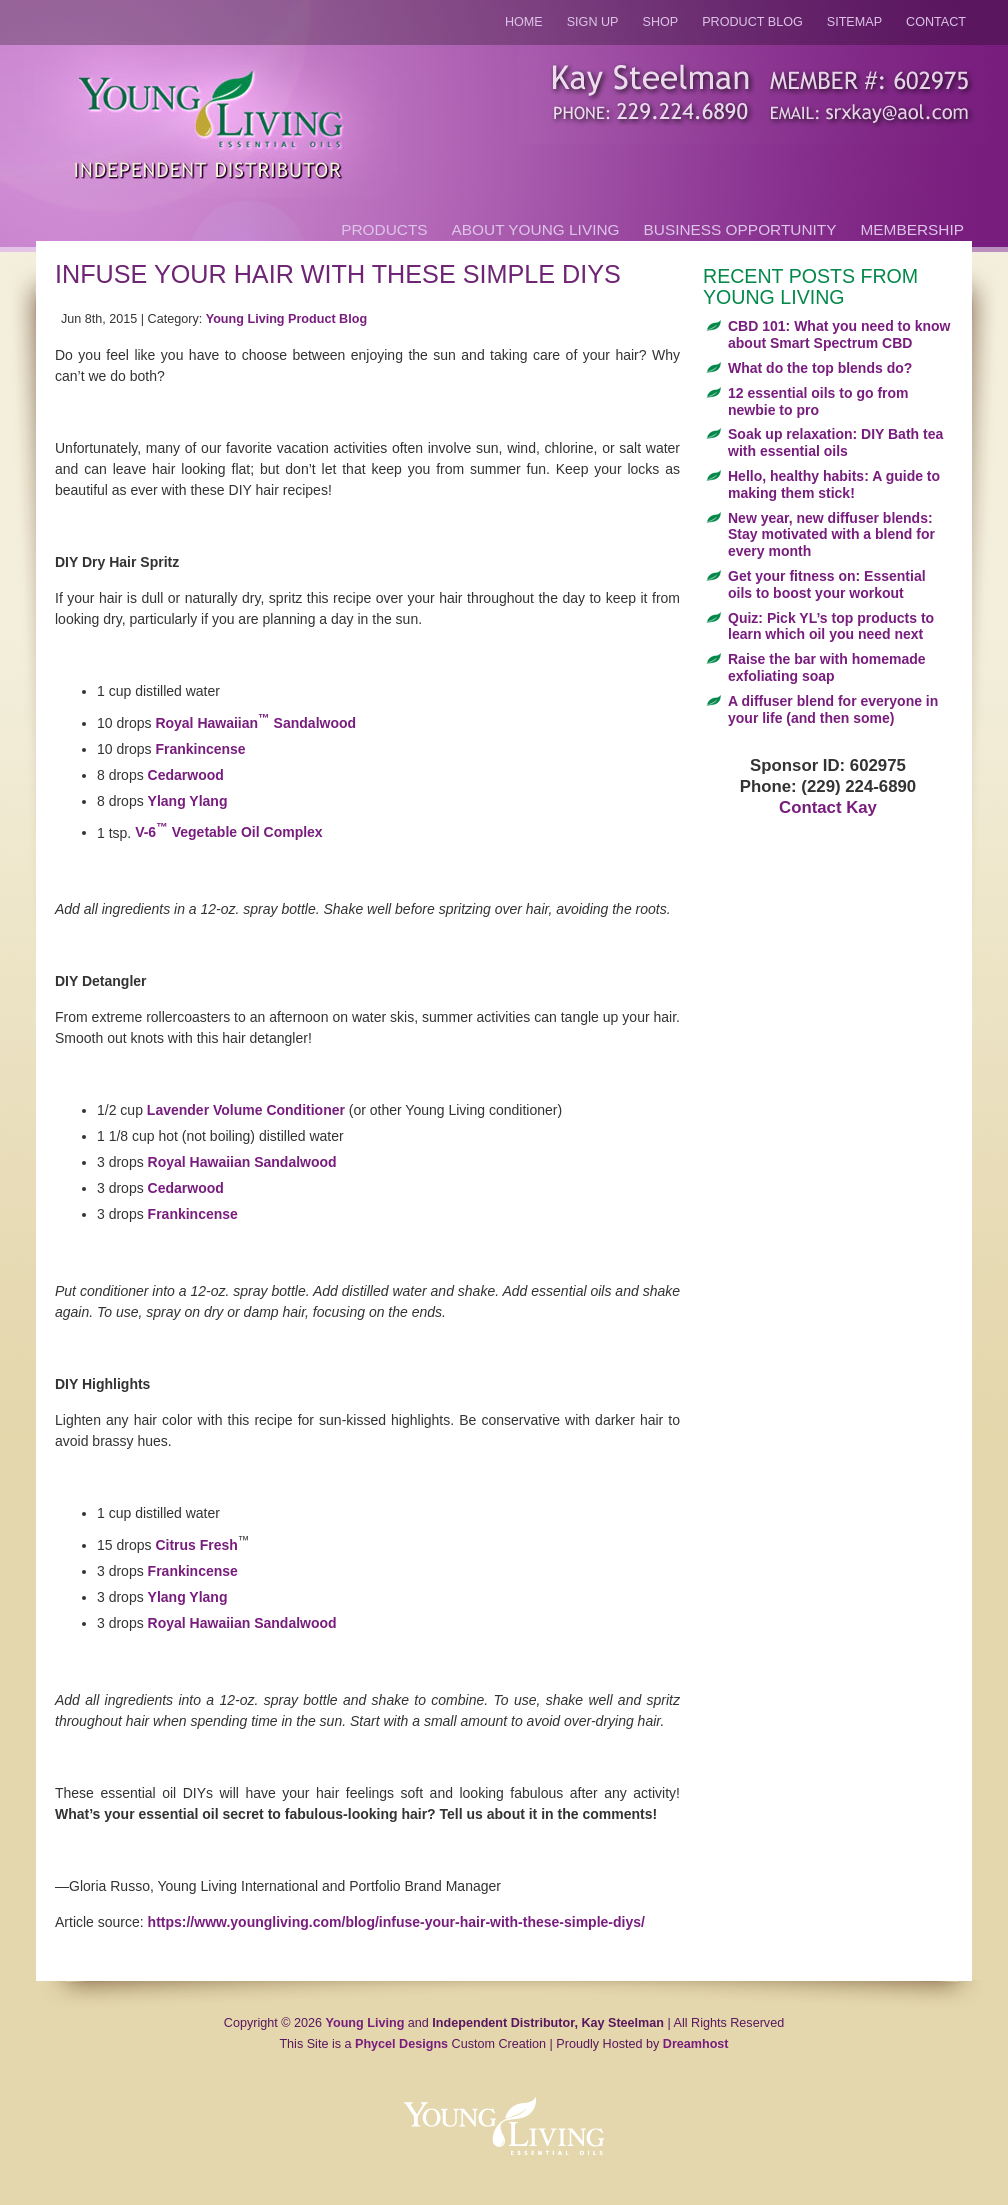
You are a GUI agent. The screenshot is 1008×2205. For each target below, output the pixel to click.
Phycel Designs (401, 2044)
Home (524, 22)
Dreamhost (696, 2044)
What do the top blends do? (820, 368)
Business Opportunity (740, 229)
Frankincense (200, 749)
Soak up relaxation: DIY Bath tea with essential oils (835, 442)
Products (384, 229)
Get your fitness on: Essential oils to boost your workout (827, 584)
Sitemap (854, 22)
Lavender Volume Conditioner (246, 1110)
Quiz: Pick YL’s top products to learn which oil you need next (831, 626)
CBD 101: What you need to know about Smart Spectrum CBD (839, 334)
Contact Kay (828, 807)
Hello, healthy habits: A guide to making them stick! (834, 484)
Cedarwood (186, 775)
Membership (912, 229)
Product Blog (752, 22)
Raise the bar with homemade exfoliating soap (827, 667)
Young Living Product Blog (286, 319)
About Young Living (536, 229)
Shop (661, 22)
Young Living (365, 2023)
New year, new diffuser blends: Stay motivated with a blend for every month (831, 535)
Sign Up (593, 22)
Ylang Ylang (188, 801)
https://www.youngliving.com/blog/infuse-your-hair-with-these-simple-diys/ (396, 1922)
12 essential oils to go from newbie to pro (818, 401)
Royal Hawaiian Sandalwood (255, 723)
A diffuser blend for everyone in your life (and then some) (833, 709)
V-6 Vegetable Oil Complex (229, 832)
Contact (936, 22)
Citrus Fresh (196, 1545)
